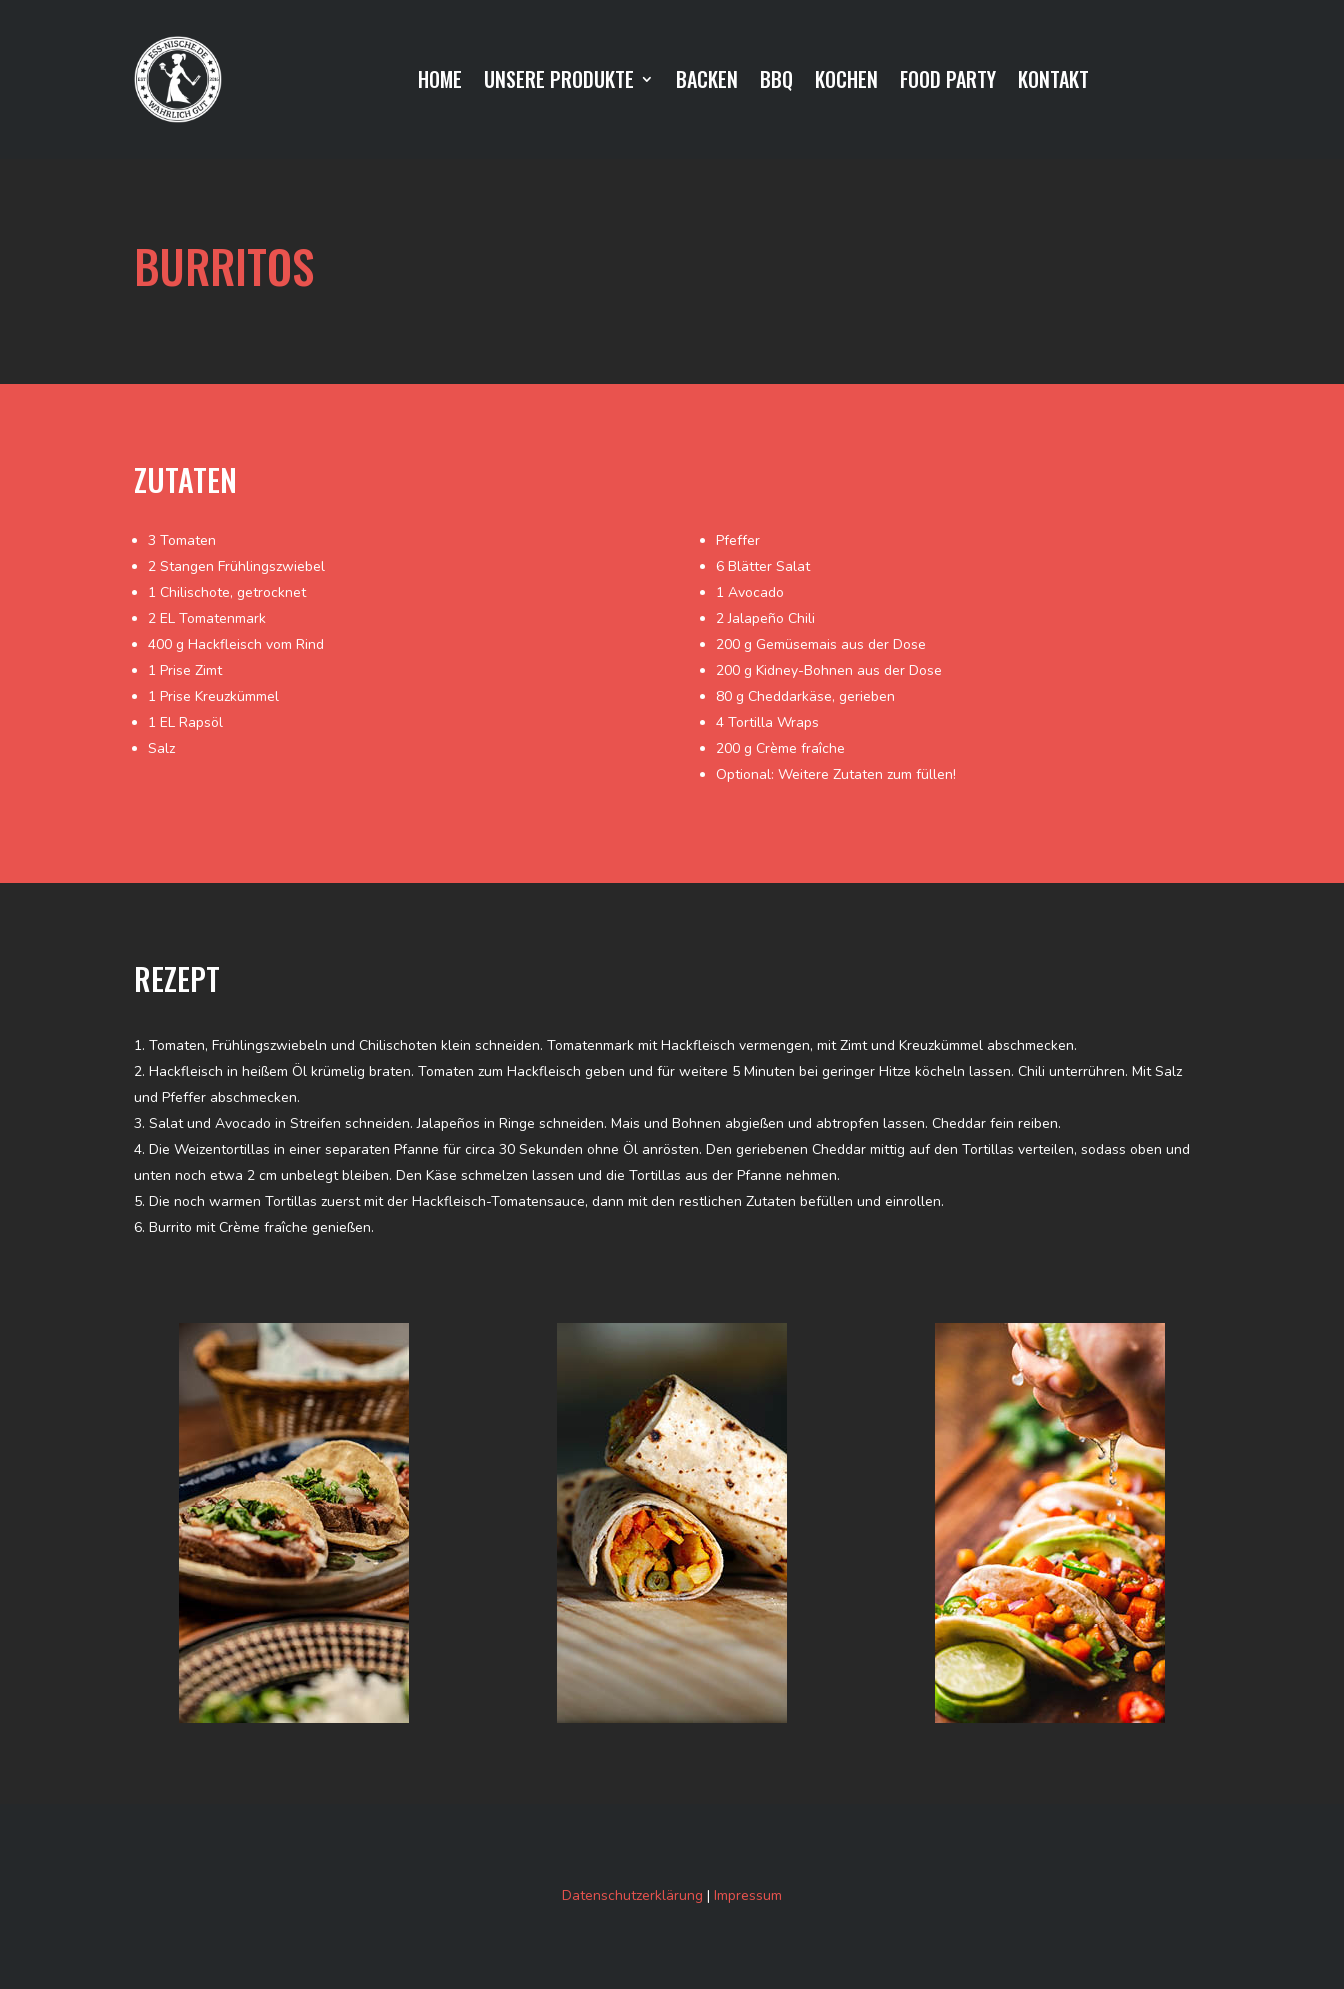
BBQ (776, 83)
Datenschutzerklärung (632, 1895)
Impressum (748, 1895)
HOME (440, 83)
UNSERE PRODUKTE (559, 83)
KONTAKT (1053, 83)
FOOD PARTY (948, 83)
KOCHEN (846, 83)
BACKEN (707, 83)
